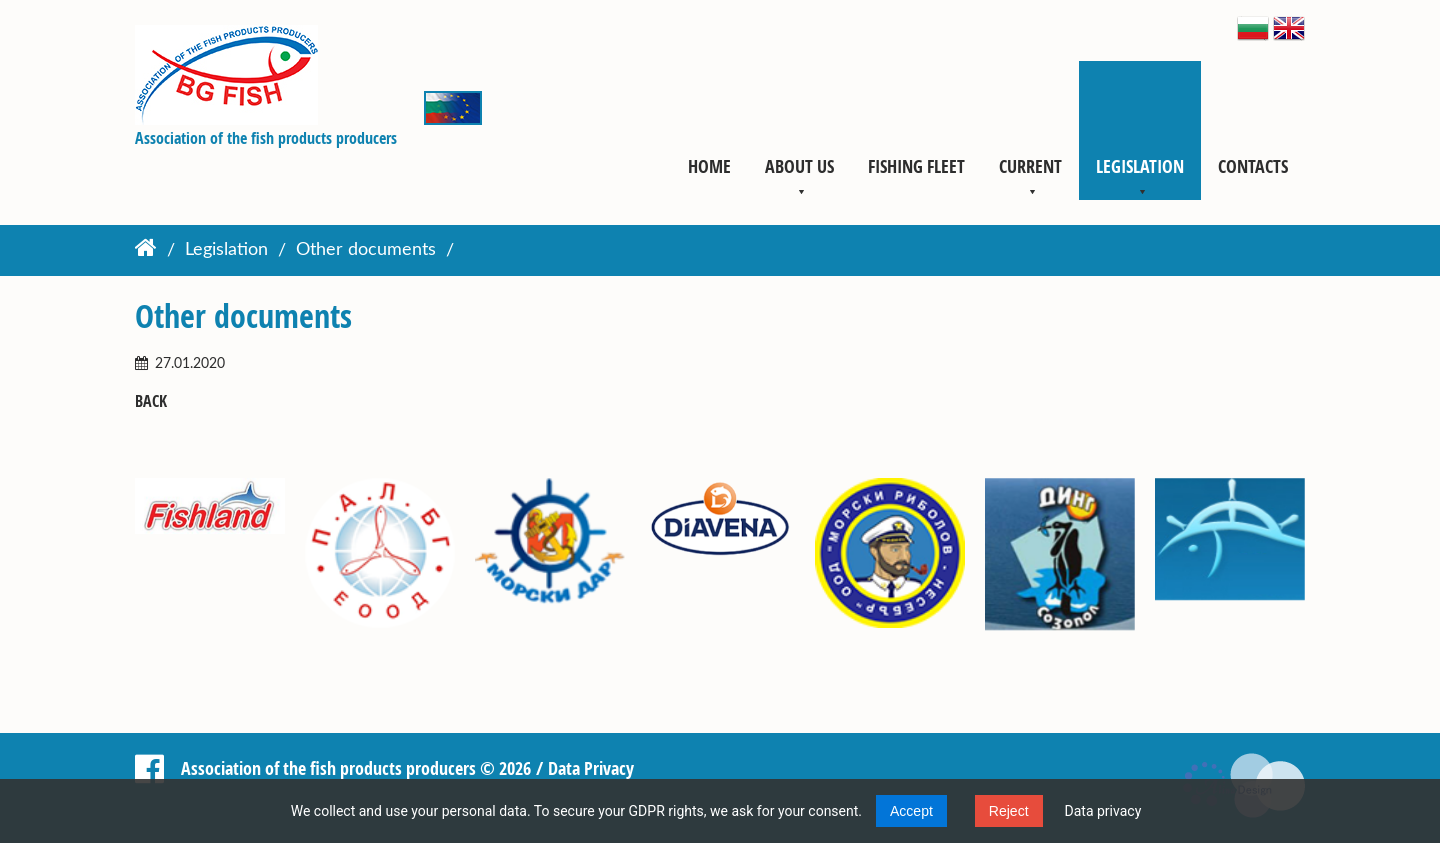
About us (799, 166)
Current (1030, 166)
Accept (911, 811)
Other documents (366, 251)
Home (709, 166)
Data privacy (1103, 811)
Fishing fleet (916, 166)
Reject (1009, 811)
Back (151, 401)
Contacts (1253, 166)
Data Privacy (591, 768)
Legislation (1140, 166)
